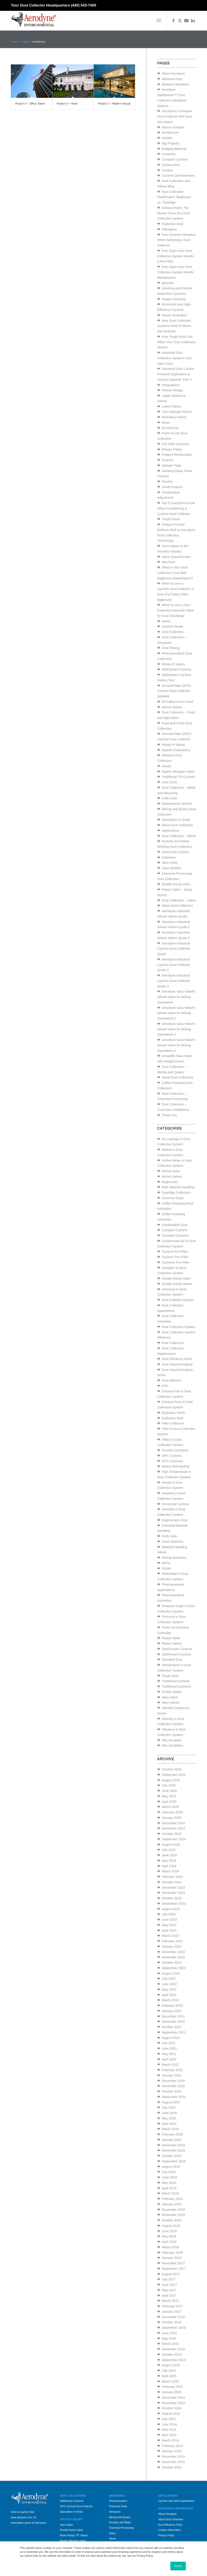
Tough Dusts (171, 519)
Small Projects (172, 487)
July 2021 (169, 2043)
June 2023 (169, 1919)
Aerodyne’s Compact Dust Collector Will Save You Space (174, 116)
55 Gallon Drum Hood (177, 701)
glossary (168, 283)
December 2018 (173, 2209)
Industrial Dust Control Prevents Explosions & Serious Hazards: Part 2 (175, 374)
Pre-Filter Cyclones (175, 444)
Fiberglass (169, 229)
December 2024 (173, 1823)
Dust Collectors (173, 632)
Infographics (170, 385)
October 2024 (171, 1833)
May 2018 (169, 2236)
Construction (171, 165)
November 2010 (173, 2462)
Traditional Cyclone (175, 1681)
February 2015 (172, 2386)
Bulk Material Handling (178, 1187)
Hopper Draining (173, 299)
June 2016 (169, 2333)
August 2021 (171, 2038)
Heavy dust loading (175, 1466)
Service (167, 481)
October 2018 (171, 2220)
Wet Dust (168, 562)
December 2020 (173, 2081)
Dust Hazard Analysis (177, 1364)
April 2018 (169, 2241)
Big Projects (170, 143)
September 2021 (174, 2032)
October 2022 (171, 1962)
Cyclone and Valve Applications (176, 2500)
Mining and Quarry (119, 2517)
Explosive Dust (172, 224)
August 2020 (171, 2102)
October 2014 (171, 2408)
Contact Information (169, 2530)
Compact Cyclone (174, 159)
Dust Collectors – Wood (179, 836)
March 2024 (170, 1871)
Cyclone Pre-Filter (175, 1251)
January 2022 (171, 2011)
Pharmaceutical (118, 2500)
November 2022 (173, 1957)
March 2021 (170, 2064)
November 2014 (173, 2403)
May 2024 (169, 1860)
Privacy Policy (172, 449)
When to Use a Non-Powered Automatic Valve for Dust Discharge (175, 610)
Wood (112, 2538)
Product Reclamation (177, 454)
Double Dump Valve (176, 884)
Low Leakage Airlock (177, 411)
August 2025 (171, 1780)
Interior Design (172, 390)
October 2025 (171, 1769)
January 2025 (171, 1817)
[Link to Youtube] (186, 20)
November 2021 (173, 2021)
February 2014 (172, 2446)
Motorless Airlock (174, 417)
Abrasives (115, 2511)
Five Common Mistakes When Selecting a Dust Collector (176, 240)
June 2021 (169, 2048)
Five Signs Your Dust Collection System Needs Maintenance (175, 272)
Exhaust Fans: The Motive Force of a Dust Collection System (173, 213)
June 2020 (169, 2113)
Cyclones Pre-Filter (175, 1262)
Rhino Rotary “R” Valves (74, 2535)
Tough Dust (170, 1676)
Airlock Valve (171, 1171)
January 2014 (171, 2451)
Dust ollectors (171, 1380)
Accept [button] (178, 2566)
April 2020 (169, 2123)
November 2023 (173, 1892)
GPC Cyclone (171, 1455)
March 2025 (170, 1807)
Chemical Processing (121, 2527)
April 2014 (169, 2435)
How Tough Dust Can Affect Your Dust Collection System (176, 342)
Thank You (169, 1115)
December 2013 (173, 2456)
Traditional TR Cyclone (178, 776)
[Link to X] (180, 20)
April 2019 (169, 2188)
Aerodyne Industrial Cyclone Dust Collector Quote (173, 948)
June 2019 (169, 2177)
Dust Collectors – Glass (179, 900)
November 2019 (173, 2150)
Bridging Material (174, 149)
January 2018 (171, 2258)
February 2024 (172, 1876)
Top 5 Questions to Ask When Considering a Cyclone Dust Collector (176, 508)
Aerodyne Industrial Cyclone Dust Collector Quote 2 (173, 964)
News (166, 422)
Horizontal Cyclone (175, 852)
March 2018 (170, 2247)
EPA (165, 1386)
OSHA (166, 1568)
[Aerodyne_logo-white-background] (34, 20)
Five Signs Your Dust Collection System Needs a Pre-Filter (175, 256)
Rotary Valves (172, 1643)
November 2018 (173, 2215)
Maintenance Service (177, 803)
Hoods (166, 766)
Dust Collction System (178, 1300)
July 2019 (169, 2172)
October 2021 (171, 2027)
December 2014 (173, 2397)
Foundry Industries (175, 1450)
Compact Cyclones (175, 1235)
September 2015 (174, 2360)
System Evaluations (176, 750)
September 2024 (174, 1839)
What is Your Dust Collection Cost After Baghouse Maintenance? (175, 572)
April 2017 (169, 2295)
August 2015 (171, 2365)
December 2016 (173, 2317)
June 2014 (169, 2424)
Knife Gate (169, 798)
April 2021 (169, 2059)
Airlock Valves (172, 707)
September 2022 (174, 1968)
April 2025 (169, 1801)
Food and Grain (118, 2506)
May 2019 (169, 2182)
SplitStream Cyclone (176, 669)
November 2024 (173, 1828)
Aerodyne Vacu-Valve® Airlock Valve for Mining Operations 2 (176, 1013)
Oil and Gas (170, 428)
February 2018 (172, 2252)
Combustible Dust (174, 1225)
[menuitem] (158, 20)
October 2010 (171, 2467)
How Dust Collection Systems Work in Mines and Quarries (174, 326)
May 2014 (169, 2429)
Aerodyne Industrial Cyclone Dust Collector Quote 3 (173, 980)
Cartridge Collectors (176, 1192)
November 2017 (173, 2263)
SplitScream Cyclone (177, 1649)
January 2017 (171, 2311)
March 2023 (170, 1935)
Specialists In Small (176, 819)
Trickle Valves (172, 1692)
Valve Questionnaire (176, 557)
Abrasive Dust (172, 79)
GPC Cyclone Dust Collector (76, 2506)
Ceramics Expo (173, 1198)
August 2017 (171, 2274)
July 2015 (169, 2370)
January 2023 (171, 1946)
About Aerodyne (173, 73)
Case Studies (171, 868)
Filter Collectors (173, 1423)
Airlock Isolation (173, 127)
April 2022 (169, 1995)
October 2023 (171, 1898)
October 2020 (171, 2091)
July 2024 (169, 1850)
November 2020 (173, 2086)
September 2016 (174, 2327)
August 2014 (171, 2413)
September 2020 (174, 2097)
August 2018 (171, 2225)
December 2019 (173, 2145)
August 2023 (171, 1909)
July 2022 (169, 1978)
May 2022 (169, 1989)
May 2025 (169, 1796)
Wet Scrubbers (172, 1745)
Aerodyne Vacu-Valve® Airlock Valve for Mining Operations (176, 997)
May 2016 (169, 2338)
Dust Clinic (169, 782)
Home (166, 621)
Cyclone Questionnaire (178, 175)
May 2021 (169, 2054)
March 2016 (170, 2343)
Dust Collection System (178, 1327)
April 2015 (169, 2376)
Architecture (170, 132)
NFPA (166, 1563)
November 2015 (173, 2349)
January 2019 (171, 2204)
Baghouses (170, 1182)
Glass (112, 2533)
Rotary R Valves (173, 664)
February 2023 (172, 1941)
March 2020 (170, 2129)
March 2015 (170, 2381)
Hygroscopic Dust (174, 1520)
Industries (169, 857)
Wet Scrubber (171, 1740)
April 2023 (169, 1930)
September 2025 (174, 1774)
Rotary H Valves (173, 744)
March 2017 (170, 2300)
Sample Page (171, 465)
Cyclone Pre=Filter (175, 1257)
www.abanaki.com (21, 2517)
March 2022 (170, 2000)
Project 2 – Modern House (114, 103)
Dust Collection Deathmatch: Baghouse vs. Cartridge (174, 197)
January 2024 (171, 1882)
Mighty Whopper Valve (178, 771)
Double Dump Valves (177, 1284)
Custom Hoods (172, 626)
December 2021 (173, 2016)
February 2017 (172, 2306)
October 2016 (171, 2322)
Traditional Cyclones (176, 1686)
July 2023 (169, 1914)
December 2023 (173, 1887)
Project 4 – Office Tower (30, 103)
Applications (170, 830)
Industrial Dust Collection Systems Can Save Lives (174, 358)
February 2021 (172, 2070)
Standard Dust (172, 1659)
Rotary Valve (171, 1638)
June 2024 (169, 1855)
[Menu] (158, 20)
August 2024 (171, 1844)
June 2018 (169, 2231)
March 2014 (170, 2440)
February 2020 (172, 2134)
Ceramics (168, 154)
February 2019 (172, 2199)
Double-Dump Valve (71, 2530)
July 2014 (169, 2419)
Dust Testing (170, 648)
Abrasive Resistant (175, 84)
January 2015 (171, 2392)
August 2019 (171, 2166)
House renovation (174, 315)
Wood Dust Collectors (177, 1077)
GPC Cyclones (172, 1461)
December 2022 (173, 1952)
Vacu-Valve (170, 862)
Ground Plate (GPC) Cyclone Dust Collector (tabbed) (174, 691)
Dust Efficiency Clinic (177, 1359)
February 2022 (172, 2005)
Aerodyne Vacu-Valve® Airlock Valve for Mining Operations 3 (176, 1029)
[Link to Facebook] (173, 20)
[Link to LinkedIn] (193, 20)
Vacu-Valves (170, 1702)
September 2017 (174, 2268)
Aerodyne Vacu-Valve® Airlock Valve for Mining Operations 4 (176, 1045)
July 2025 (169, 1785)
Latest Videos (171, 406)
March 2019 (170, 2193)
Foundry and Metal (120, 2522)
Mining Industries (174, 1557)
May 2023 (169, 1925)
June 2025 (169, 1791)
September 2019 (174, 2161)
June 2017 (169, 2284)
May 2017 (169, 2290)
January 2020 (171, 2140)
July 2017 (169, 2279)
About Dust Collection (177, 825)
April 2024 (169, 1866)
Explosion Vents (173, 1412)
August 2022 (171, 1973)
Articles (167, 138)
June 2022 (169, 1984)
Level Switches (172, 1541)
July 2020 (169, 2107)
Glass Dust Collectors (177, 905)
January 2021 (171, 2075)
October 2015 (171, 2354)
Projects (167, 460)
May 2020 (169, 2118)
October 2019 (171, 2156)
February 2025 (172, 1812)
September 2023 (174, 1903)
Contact (167, 170)
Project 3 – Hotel (67, 103)
